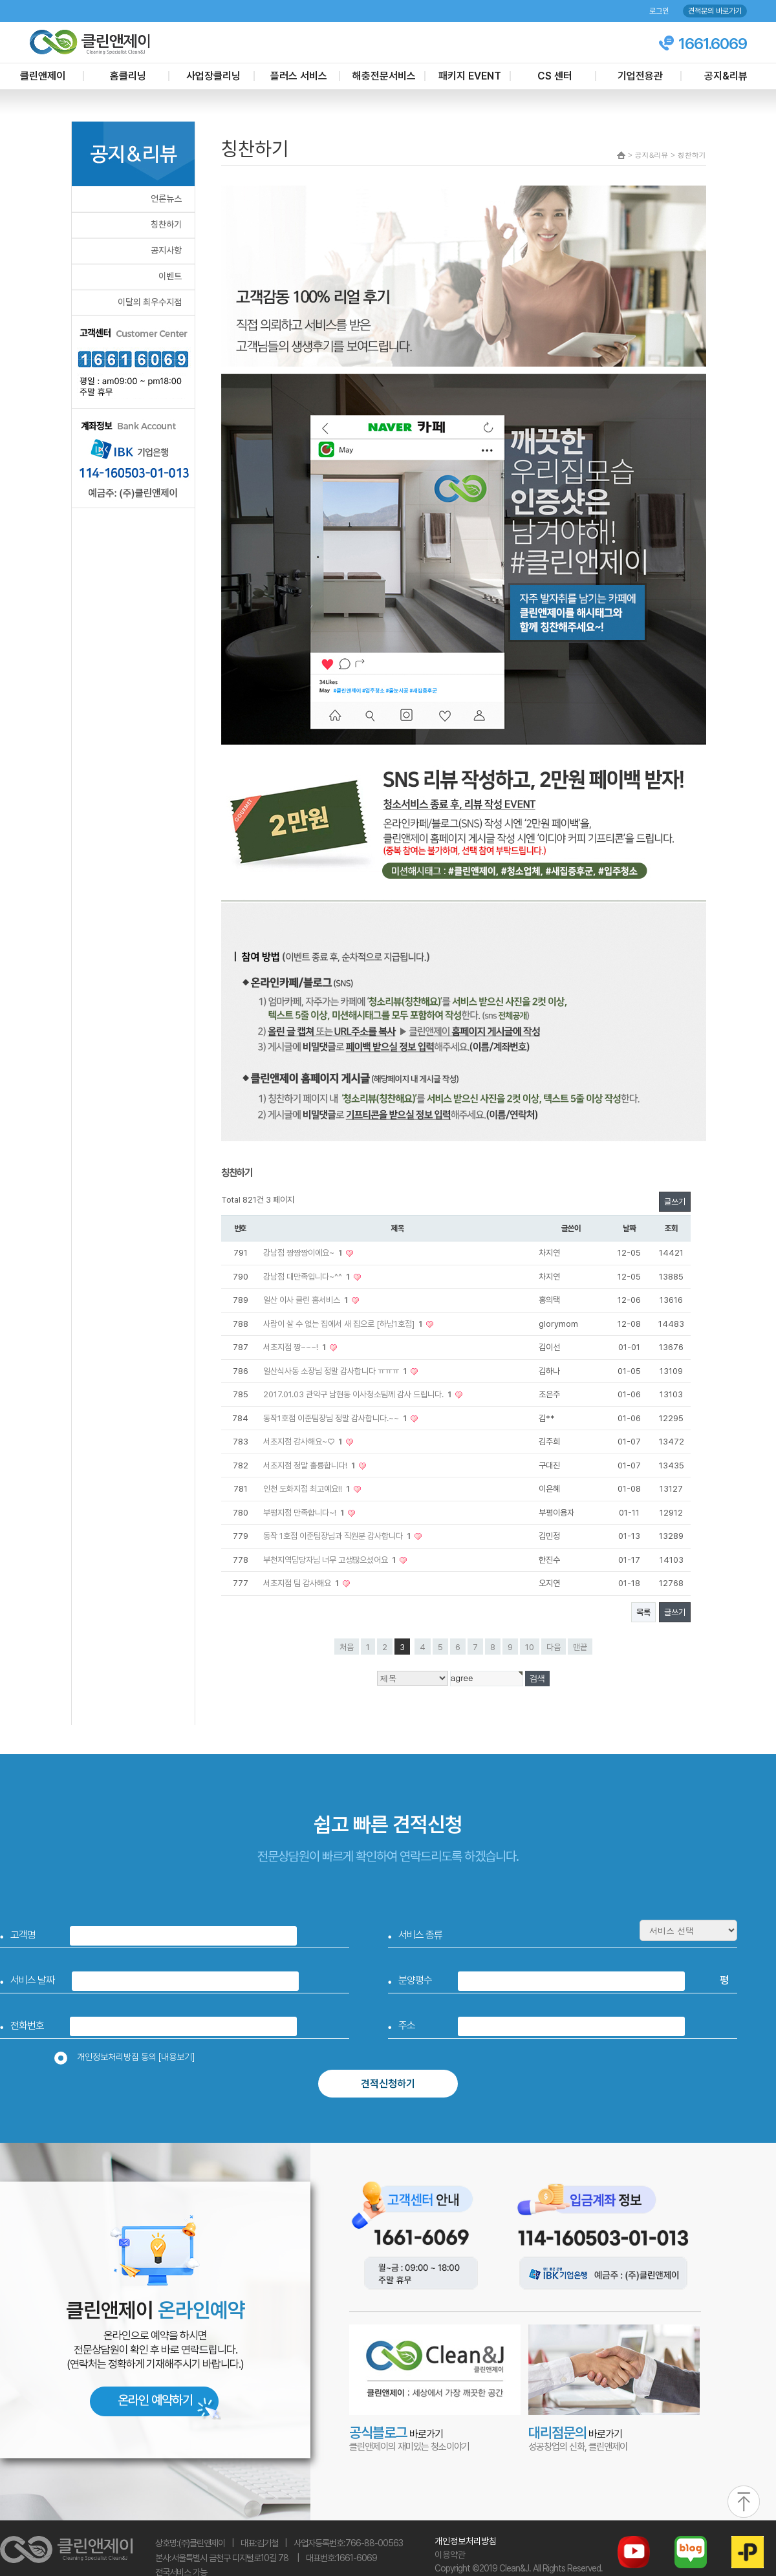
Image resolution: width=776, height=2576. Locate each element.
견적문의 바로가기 (715, 11)
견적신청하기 (388, 2083)
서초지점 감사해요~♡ (303, 1441)
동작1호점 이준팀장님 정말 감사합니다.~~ (336, 1418)
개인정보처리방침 (466, 2541)
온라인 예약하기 (155, 2400)
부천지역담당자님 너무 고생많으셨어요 (330, 1560)
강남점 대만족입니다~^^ (307, 1277)
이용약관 (450, 2554)
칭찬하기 (166, 224)
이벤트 (170, 276)
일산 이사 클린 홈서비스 (306, 1300)
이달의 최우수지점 (150, 302)
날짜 (629, 1228)
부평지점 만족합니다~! (304, 1513)
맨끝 (580, 1647)
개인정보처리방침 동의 (128, 2057)
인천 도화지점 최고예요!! (307, 1489)
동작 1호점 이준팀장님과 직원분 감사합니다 (338, 1536)
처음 (346, 1647)
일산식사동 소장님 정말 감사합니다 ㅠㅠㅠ (336, 1371)
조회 (671, 1228)
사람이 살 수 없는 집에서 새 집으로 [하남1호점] (343, 1324)
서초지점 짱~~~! (295, 1347)
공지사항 (166, 250)
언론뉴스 (166, 198)
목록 (643, 1612)
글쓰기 (674, 1202)
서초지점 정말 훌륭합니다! (310, 1465)
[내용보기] (176, 2057)
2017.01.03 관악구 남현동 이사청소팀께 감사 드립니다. (358, 1394)
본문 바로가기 (0, 0)
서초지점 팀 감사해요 (302, 1583)
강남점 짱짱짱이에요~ (303, 1253)
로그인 (659, 11)
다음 (553, 1647)
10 (529, 1647)
